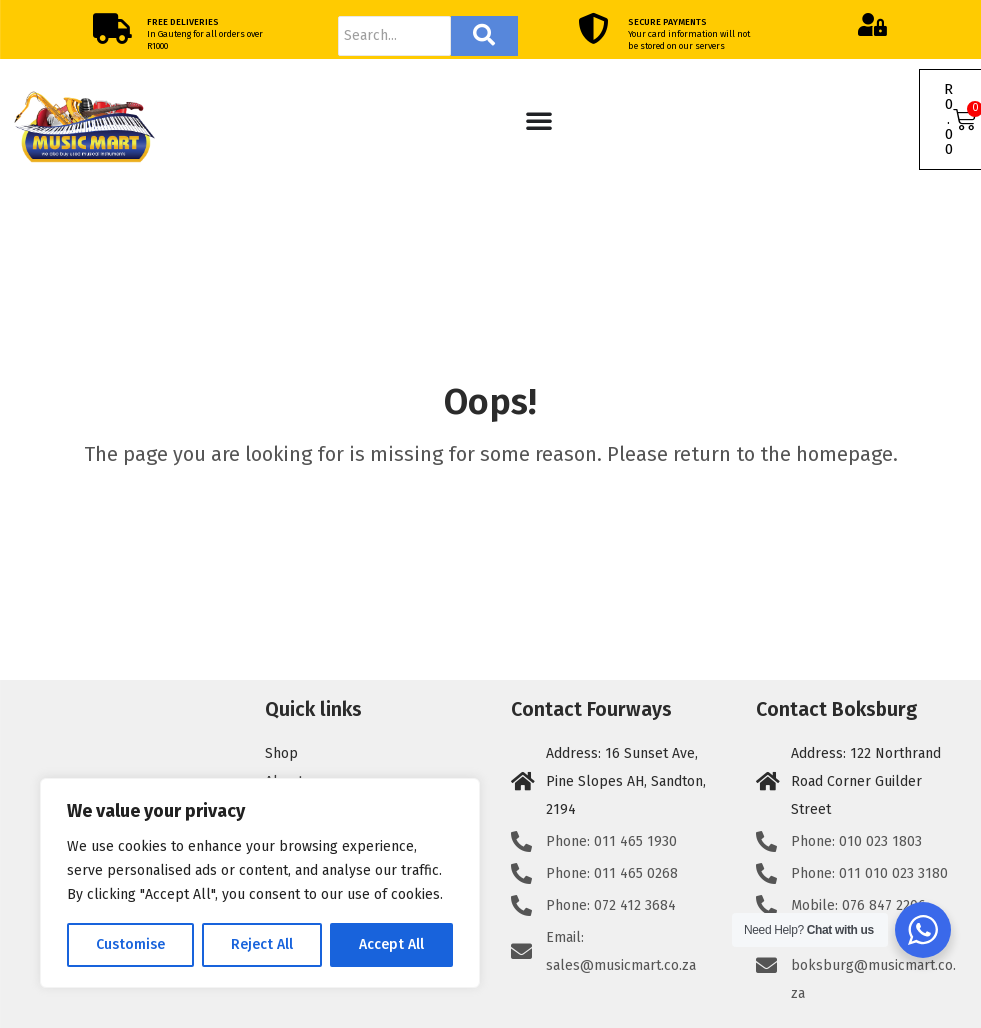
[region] (260, 883)
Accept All (391, 944)
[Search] (394, 36)
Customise (130, 944)
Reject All (262, 944)
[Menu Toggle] (539, 120)
